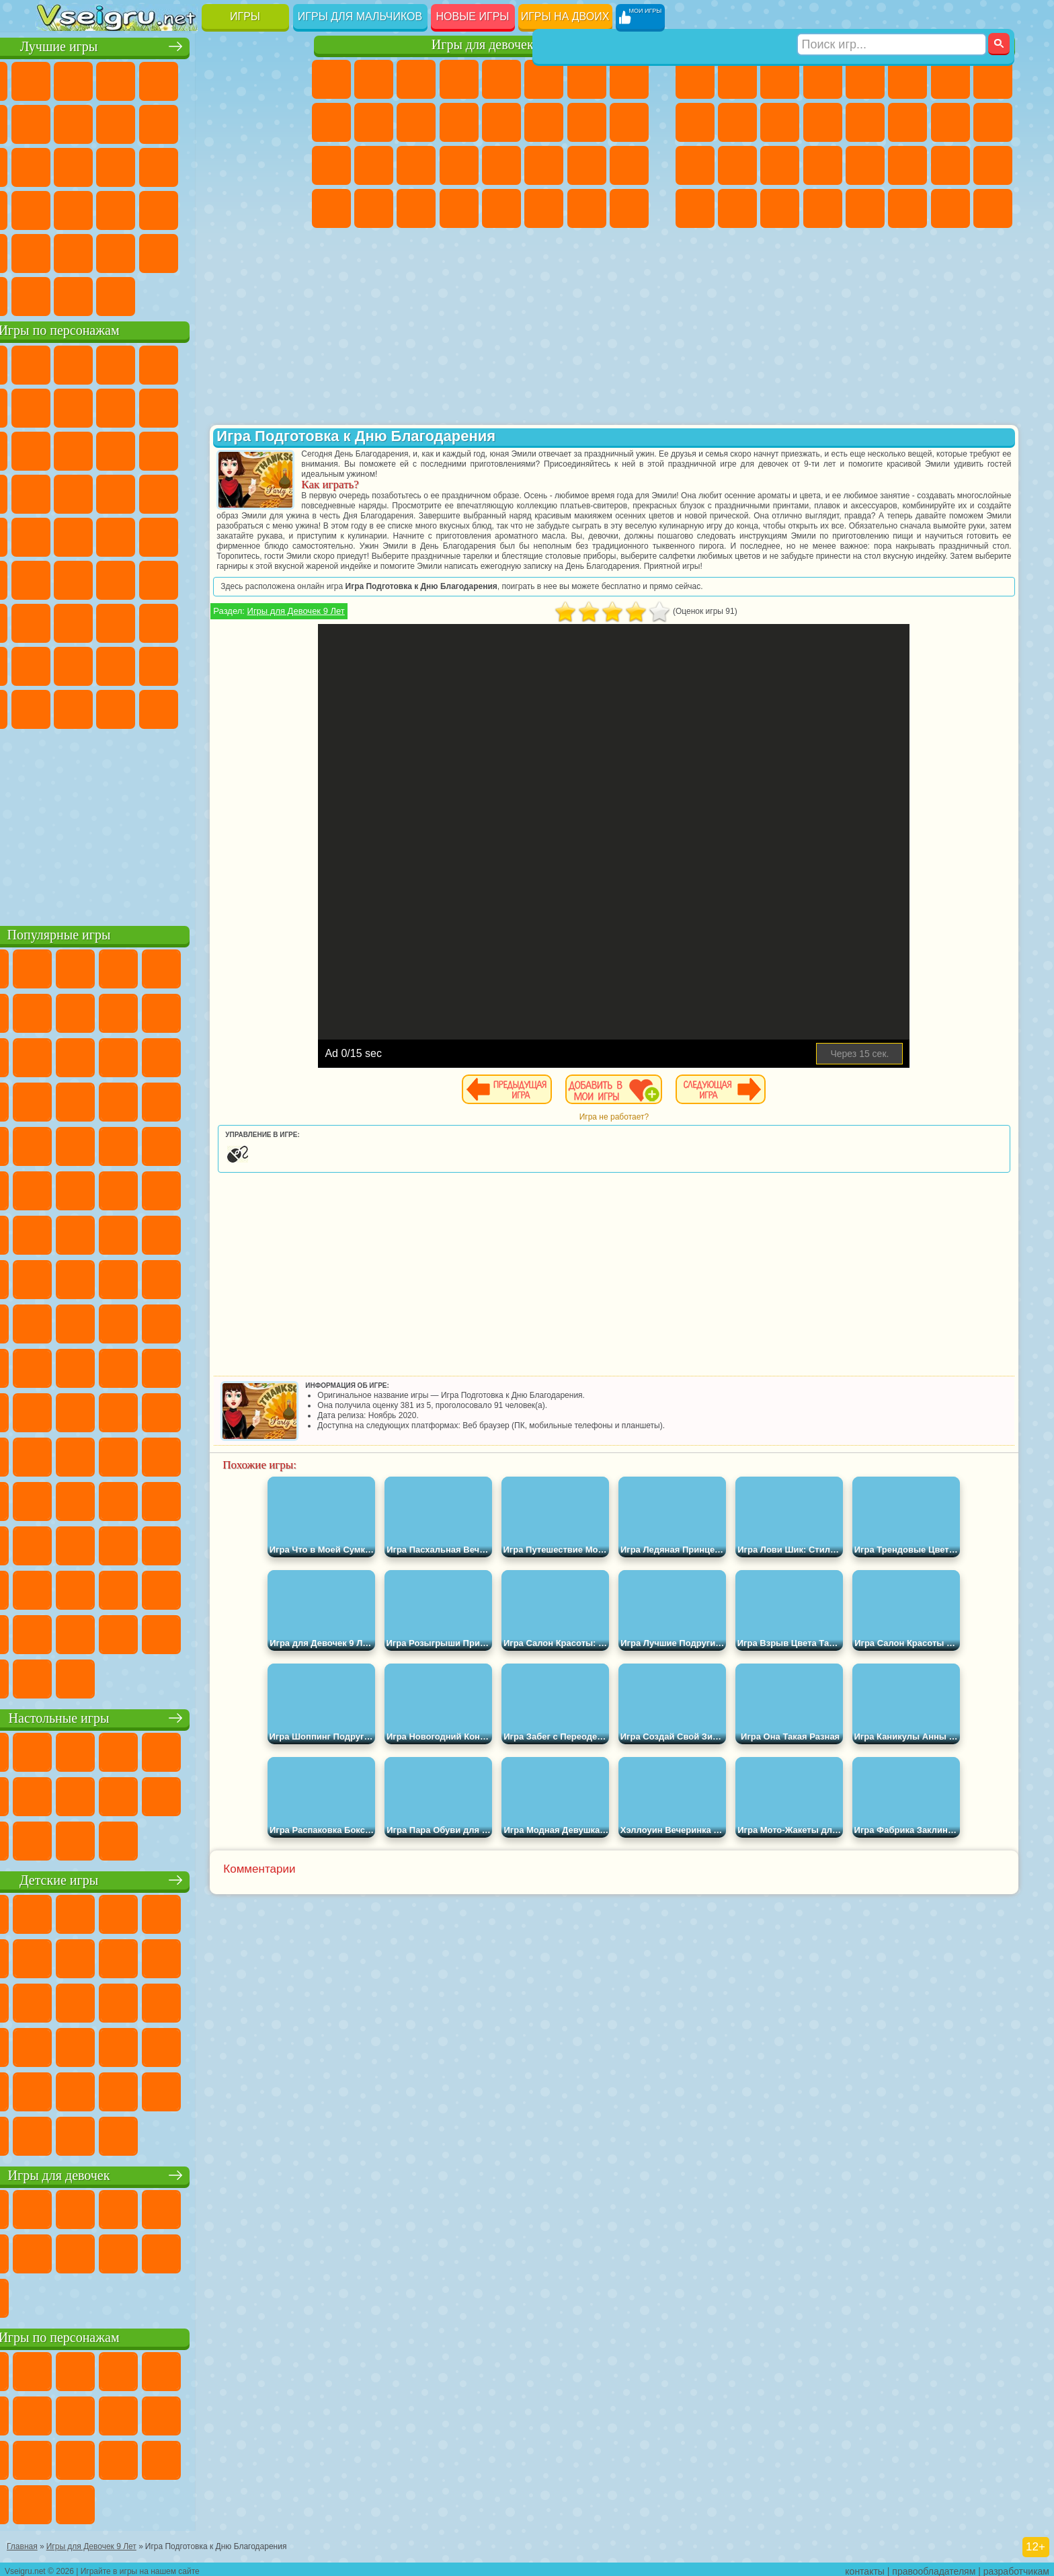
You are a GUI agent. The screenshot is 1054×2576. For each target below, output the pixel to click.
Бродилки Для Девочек (586, 79)
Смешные (227, 122)
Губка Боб (99, 363)
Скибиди (141, 707)
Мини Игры (141, 208)
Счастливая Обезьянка (184, 535)
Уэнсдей (57, 707)
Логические (99, 165)
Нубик (269, 621)
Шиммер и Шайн (141, 535)
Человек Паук (269, 492)
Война (141, 294)
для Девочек (99, 79)
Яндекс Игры (57, 122)
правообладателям (933, 2566)
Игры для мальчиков (360, 16)
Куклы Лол (629, 208)
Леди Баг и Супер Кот (184, 406)
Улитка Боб (57, 406)
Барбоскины (141, 492)
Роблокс (227, 621)
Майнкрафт (950, 79)
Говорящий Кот (184, 363)
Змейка (269, 208)
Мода (586, 165)
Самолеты (865, 208)
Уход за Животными (543, 208)
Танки (822, 79)
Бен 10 (950, 165)
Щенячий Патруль (141, 363)
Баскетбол (269, 251)
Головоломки (57, 251)
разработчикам (1016, 2566)
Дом (586, 208)
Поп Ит (99, 122)
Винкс (459, 208)
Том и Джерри (227, 535)
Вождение (57, 294)
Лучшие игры (165, 45)
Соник (99, 492)
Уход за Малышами (629, 165)
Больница (373, 165)
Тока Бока (141, 664)
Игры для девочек (483, 45)
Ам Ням (141, 449)
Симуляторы (141, 79)
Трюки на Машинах (227, 208)
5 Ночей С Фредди (269, 363)
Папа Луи (586, 122)
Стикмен (779, 122)
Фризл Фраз (57, 535)
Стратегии (779, 79)
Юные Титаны (269, 535)
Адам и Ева (99, 535)
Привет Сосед (57, 664)
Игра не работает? (658, 1127)
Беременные (629, 122)
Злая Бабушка (227, 406)
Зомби (865, 79)
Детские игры (165, 1878)
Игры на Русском (227, 165)
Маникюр (416, 165)
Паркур (950, 208)
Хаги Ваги (184, 621)
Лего (269, 406)
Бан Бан (99, 707)
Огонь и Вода (416, 79)
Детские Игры (184, 79)
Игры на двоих (565, 16)
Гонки (907, 122)
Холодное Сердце (373, 122)
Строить (184, 294)
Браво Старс (227, 578)
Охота (992, 208)
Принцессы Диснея (543, 165)
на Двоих (227, 79)
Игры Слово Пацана (269, 664)
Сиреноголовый (141, 578)
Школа (227, 251)
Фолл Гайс (99, 578)
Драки (865, 122)
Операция (459, 165)
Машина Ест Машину (865, 165)
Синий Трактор (57, 578)
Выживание (779, 165)
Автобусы (695, 208)
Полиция (695, 165)
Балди (99, 621)
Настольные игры (166, 1716)
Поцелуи (543, 122)
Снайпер (950, 122)
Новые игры (473, 16)
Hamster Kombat (227, 707)
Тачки (269, 449)
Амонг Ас (184, 578)
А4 (57, 621)
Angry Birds (99, 449)
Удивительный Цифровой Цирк (269, 707)
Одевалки (459, 122)
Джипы (907, 208)
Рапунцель (331, 165)
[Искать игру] (892, 17)
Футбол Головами (99, 294)
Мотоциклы (737, 122)
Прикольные (99, 208)
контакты (865, 2566)
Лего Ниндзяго (227, 363)
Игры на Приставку (227, 294)
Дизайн (331, 208)
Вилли (57, 363)
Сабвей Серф (57, 449)
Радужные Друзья (99, 664)
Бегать (779, 208)
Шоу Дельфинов (184, 449)
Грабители (822, 165)
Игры (245, 16)
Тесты (501, 79)
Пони (331, 79)
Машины (992, 79)
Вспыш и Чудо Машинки (57, 492)
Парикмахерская (501, 122)
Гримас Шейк (184, 707)
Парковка (695, 79)
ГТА (907, 165)
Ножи (269, 165)
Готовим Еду (501, 208)
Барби (459, 79)
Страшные (57, 165)
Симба (227, 664)
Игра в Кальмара (269, 578)
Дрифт (992, 165)
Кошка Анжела (331, 122)
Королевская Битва (907, 79)
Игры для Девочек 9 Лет (385, 621)
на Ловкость (269, 79)
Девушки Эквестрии (373, 79)
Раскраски (629, 79)
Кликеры (141, 165)
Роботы (992, 122)
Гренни (141, 621)
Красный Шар (99, 406)
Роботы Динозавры (737, 165)
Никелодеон (141, 251)
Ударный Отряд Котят (184, 492)
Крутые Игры (184, 251)
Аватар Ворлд (184, 664)
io (269, 122)
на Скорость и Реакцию (184, 208)
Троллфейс (141, 406)
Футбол (737, 79)
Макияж (501, 165)
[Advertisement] (166, 823)
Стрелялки (822, 208)
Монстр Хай (543, 79)
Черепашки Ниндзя (695, 122)
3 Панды (227, 449)
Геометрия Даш (141, 122)
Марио (227, 492)
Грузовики (822, 122)
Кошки (416, 122)
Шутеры (737, 208)
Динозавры (57, 208)
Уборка (373, 208)
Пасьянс (184, 165)
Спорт (184, 122)
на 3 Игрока (99, 251)
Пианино (416, 208)
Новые (57, 79)
